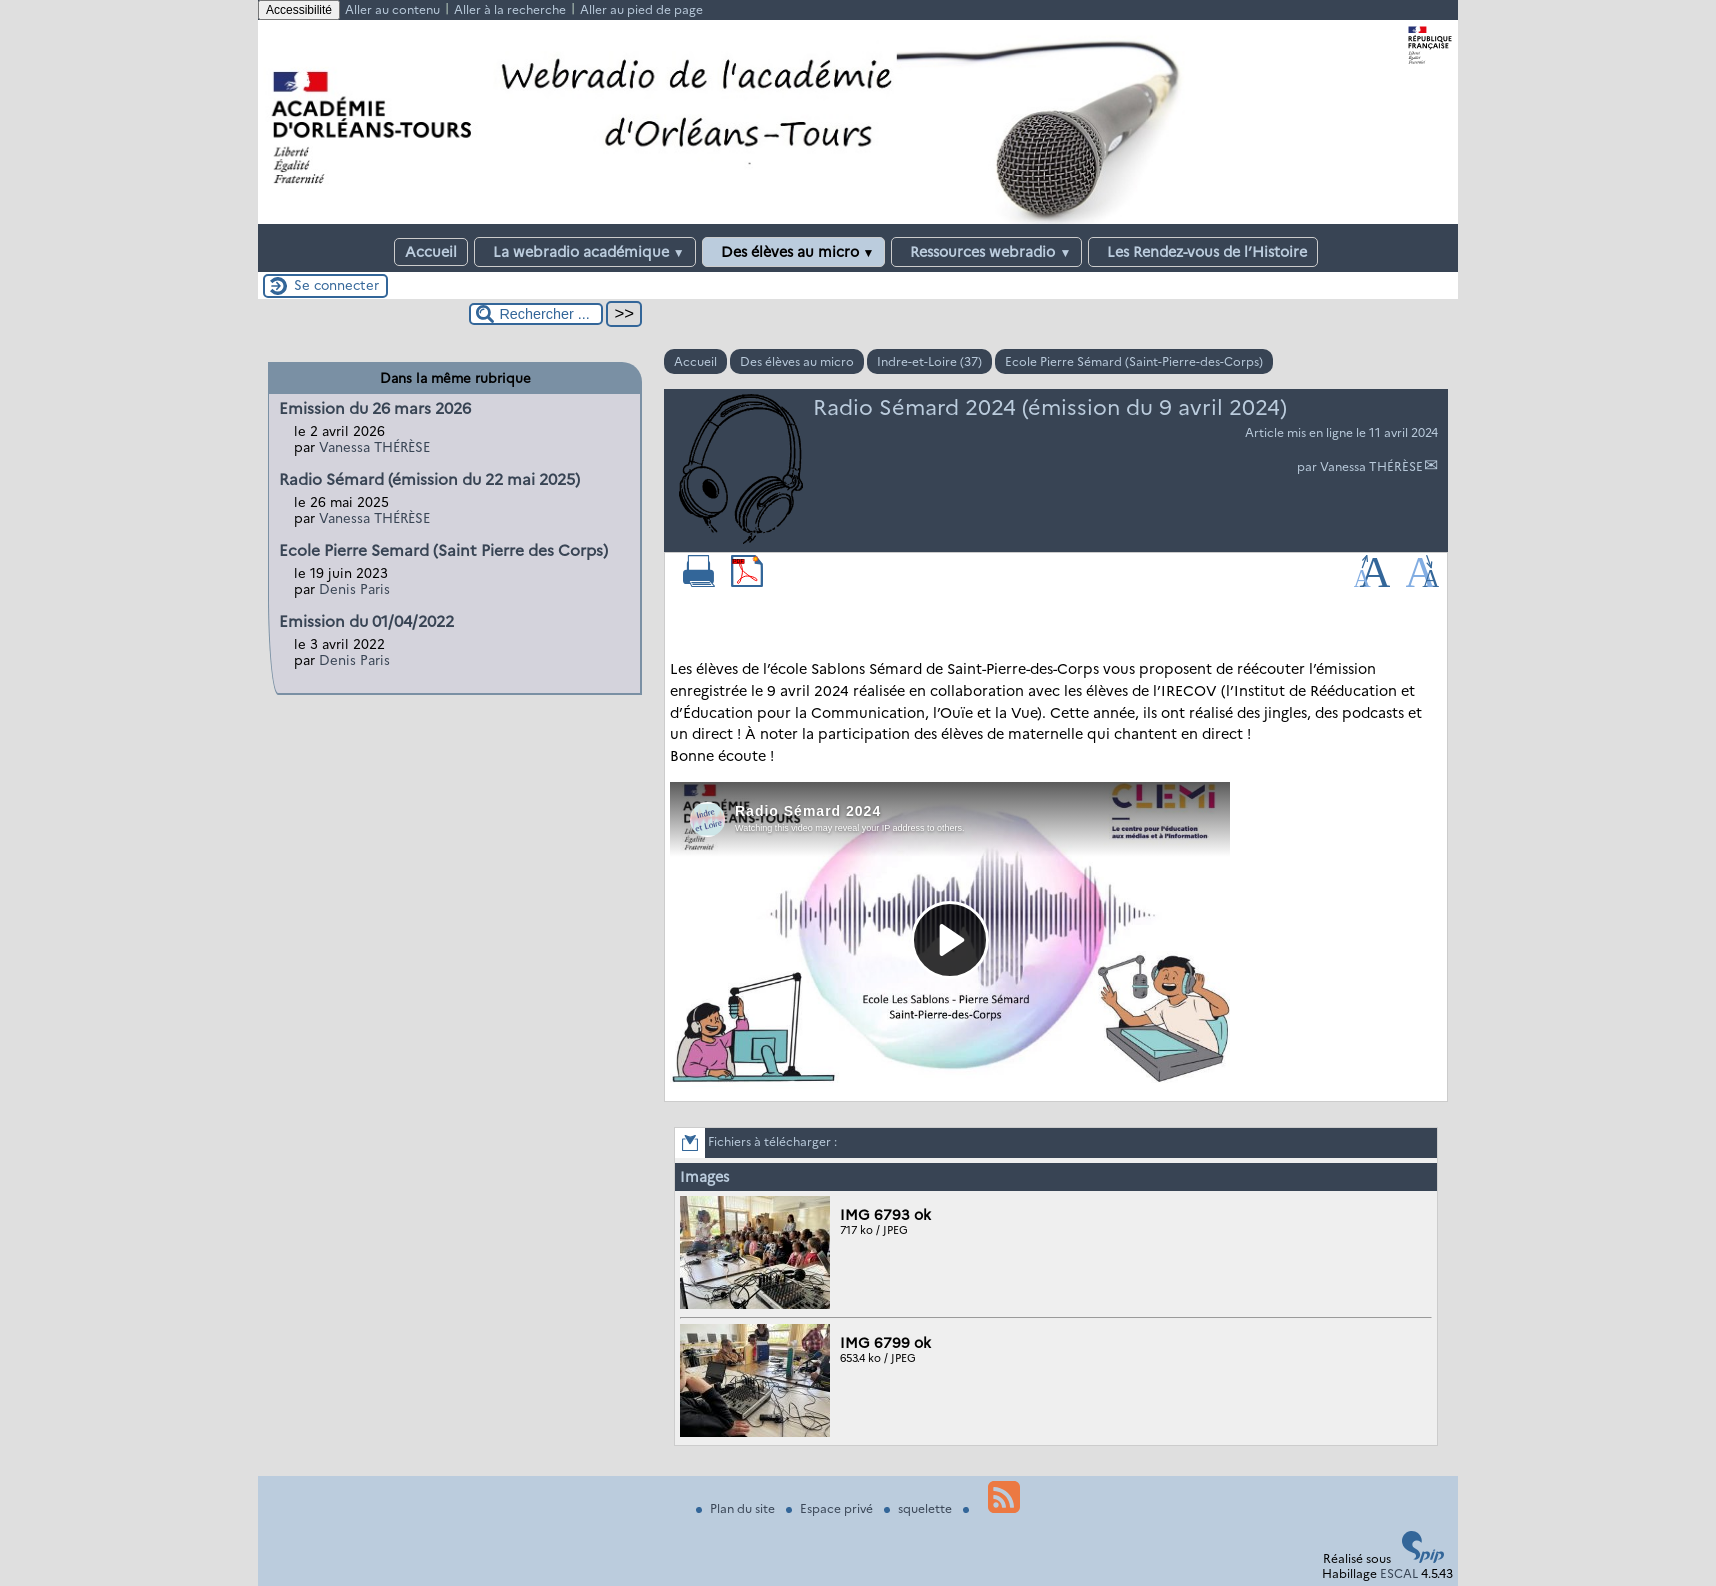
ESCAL (1399, 1573)
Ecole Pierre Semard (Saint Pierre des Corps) (443, 550)
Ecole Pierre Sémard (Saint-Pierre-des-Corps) (1134, 361)
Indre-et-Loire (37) (929, 361)
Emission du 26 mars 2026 (375, 408)
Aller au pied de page (641, 9)
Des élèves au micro (794, 252)
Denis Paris (354, 589)
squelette (919, 1508)
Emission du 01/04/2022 (366, 621)
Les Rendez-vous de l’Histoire (1203, 252)
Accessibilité (299, 10)
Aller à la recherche (510, 9)
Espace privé (831, 1508)
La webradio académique (585, 252)
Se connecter (336, 285)
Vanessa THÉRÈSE (1371, 466)
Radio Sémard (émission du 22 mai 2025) (429, 479)
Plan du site (737, 1508)
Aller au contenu (392, 9)
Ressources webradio (986, 252)
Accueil (431, 252)
